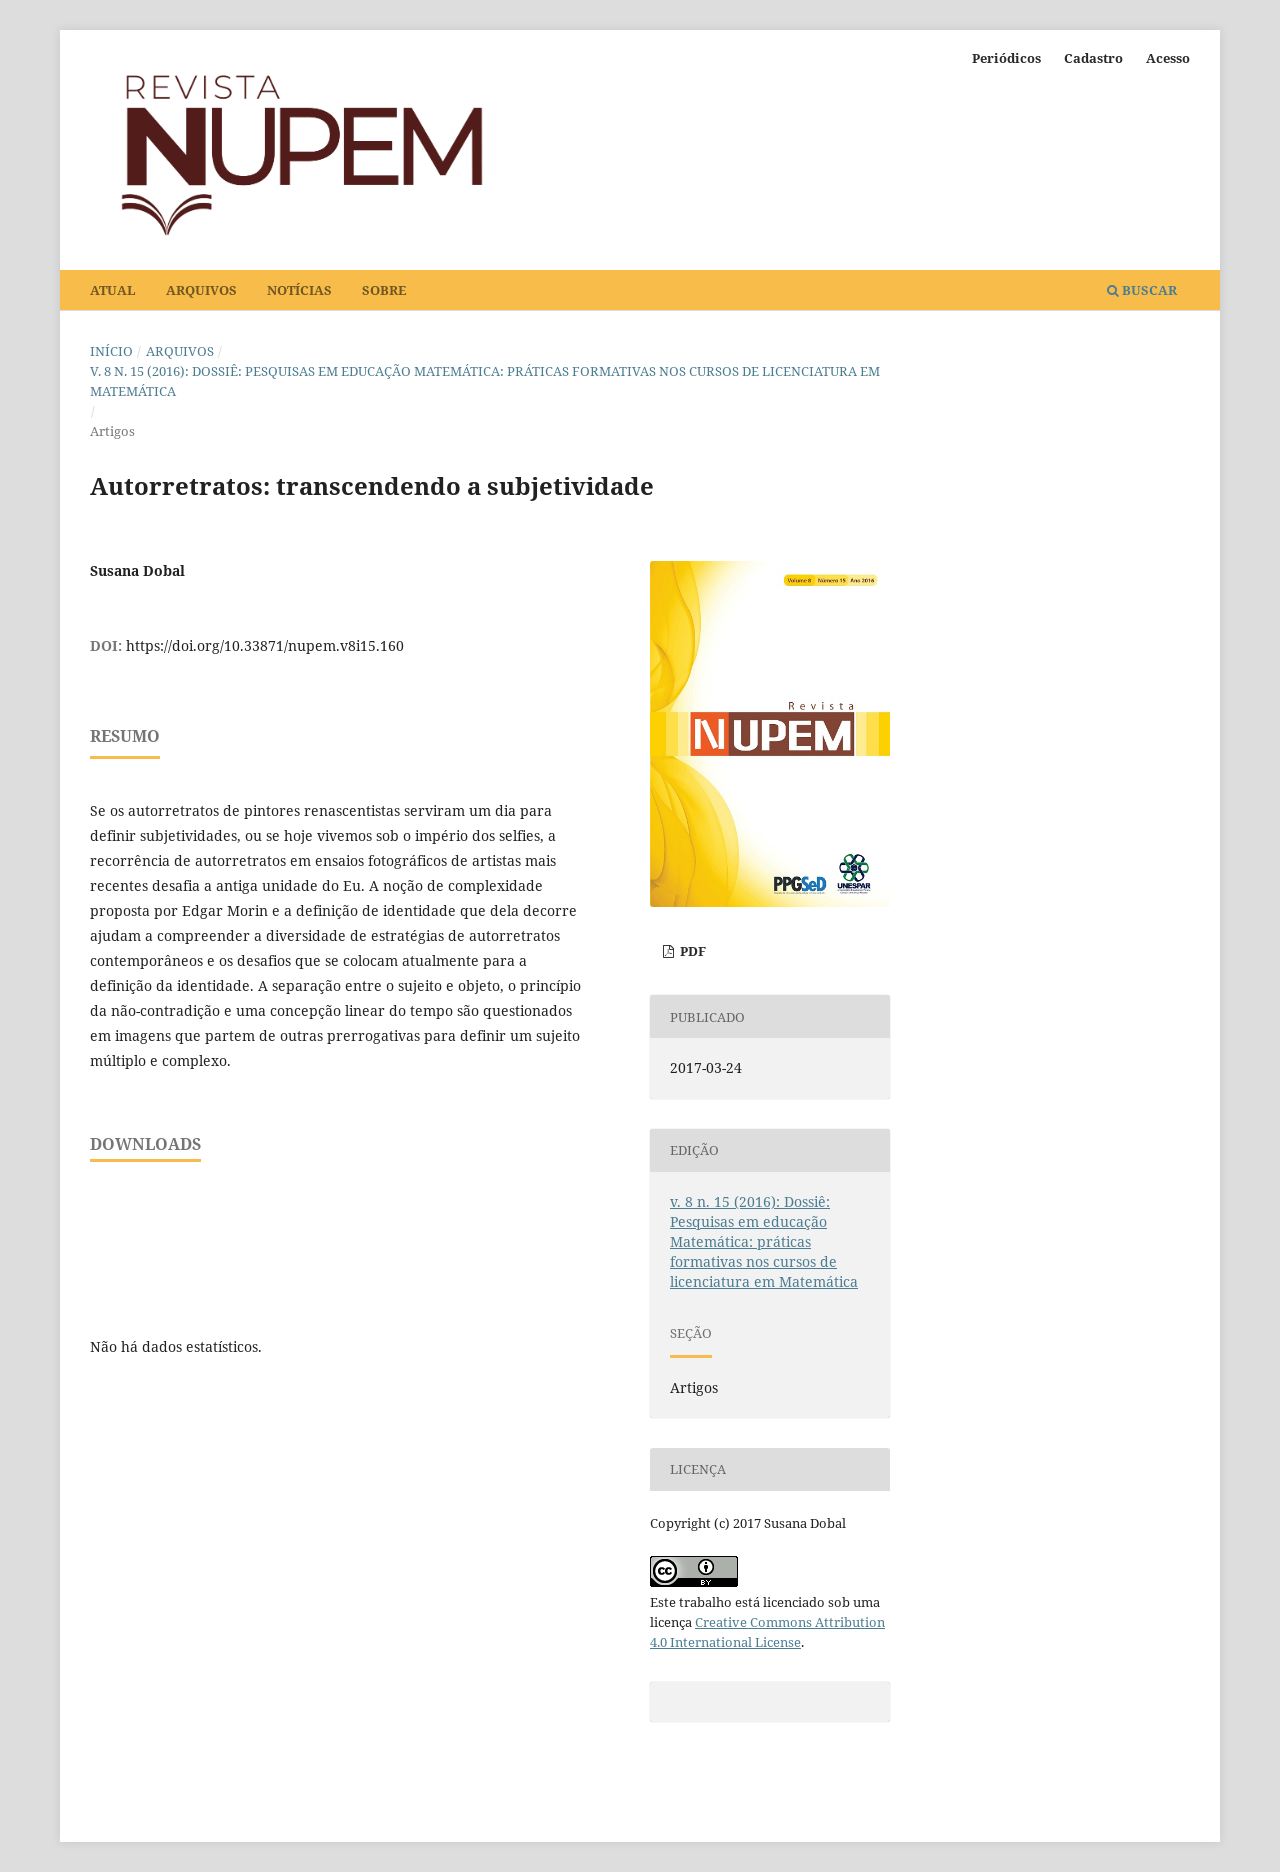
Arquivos (201, 290)
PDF (691, 951)
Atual (113, 290)
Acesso (1168, 58)
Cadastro (1093, 58)
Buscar (1142, 290)
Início (111, 351)
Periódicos (1006, 58)
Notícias (299, 290)
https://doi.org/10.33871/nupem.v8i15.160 (265, 645)
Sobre (384, 290)
